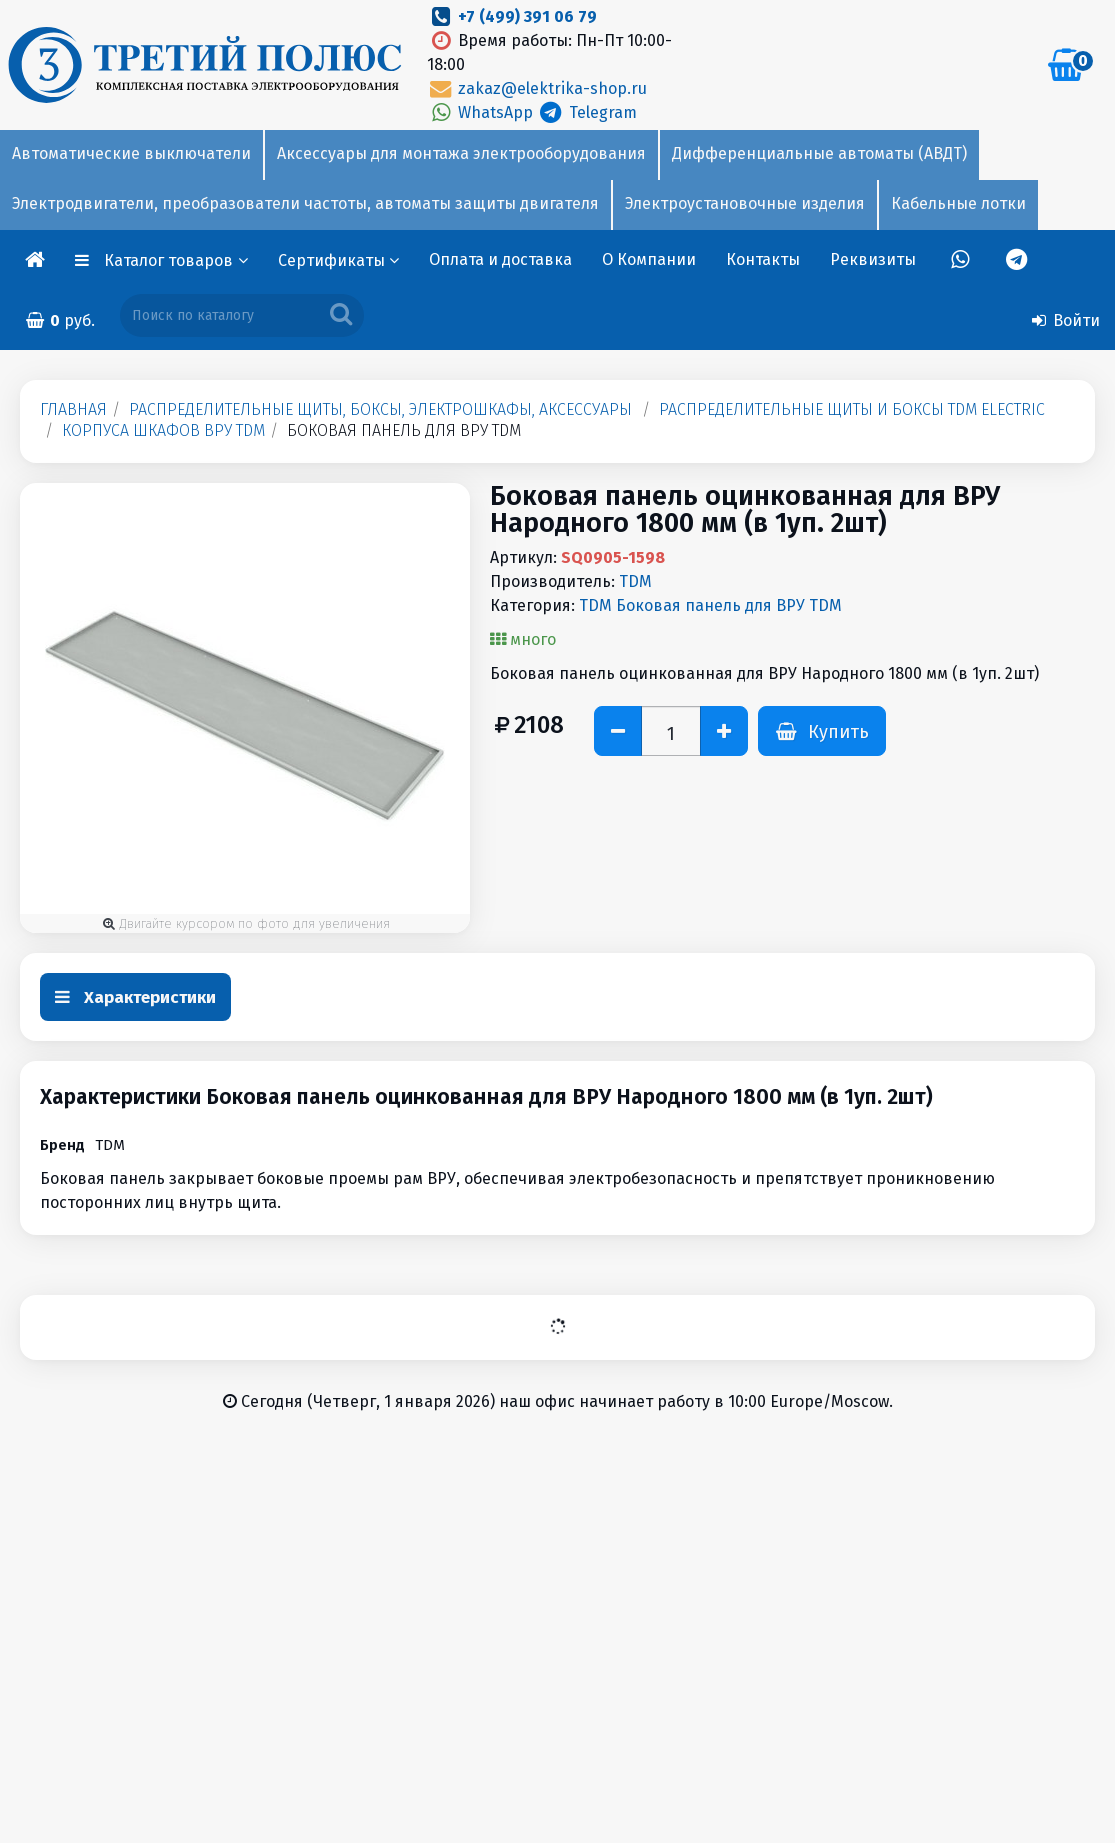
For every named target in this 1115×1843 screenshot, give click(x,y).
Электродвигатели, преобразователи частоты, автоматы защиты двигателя (305, 203)
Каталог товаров (176, 260)
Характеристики (135, 997)
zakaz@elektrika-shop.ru (537, 88)
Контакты (763, 259)
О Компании (649, 259)
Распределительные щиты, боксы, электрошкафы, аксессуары (380, 409)
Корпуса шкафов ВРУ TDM (163, 430)
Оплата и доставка (500, 259)
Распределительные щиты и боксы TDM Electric (852, 409)
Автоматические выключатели (131, 153)
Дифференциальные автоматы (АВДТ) (819, 153)
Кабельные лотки (958, 203)
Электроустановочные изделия (745, 203)
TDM (635, 581)
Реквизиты (873, 259)
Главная (73, 409)
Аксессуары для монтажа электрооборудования (461, 153)
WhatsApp (482, 112)
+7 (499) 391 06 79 (527, 16)
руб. (60, 320)
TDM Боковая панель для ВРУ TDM (710, 605)
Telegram (586, 112)
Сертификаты (338, 260)
